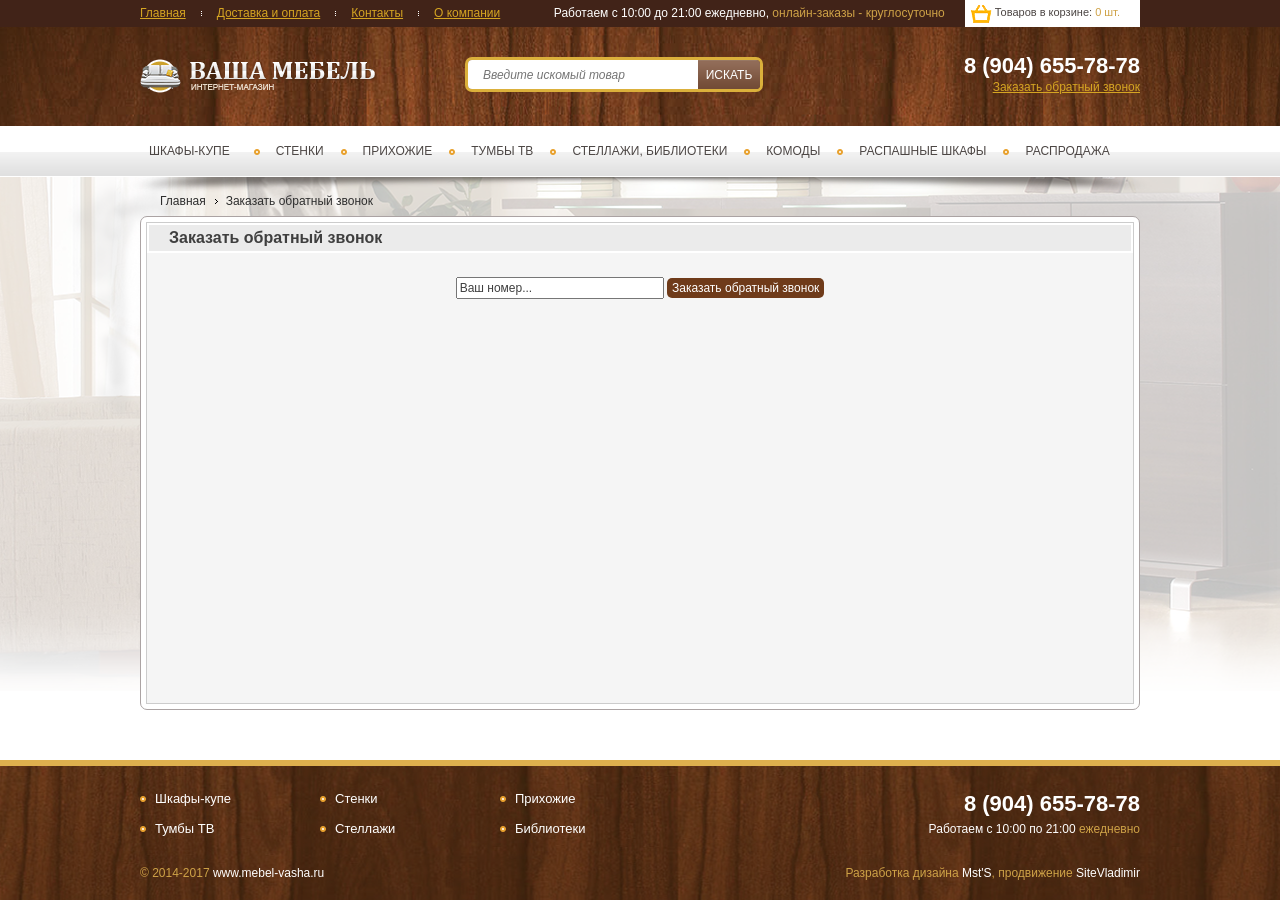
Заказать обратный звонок (1066, 87)
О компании (467, 13)
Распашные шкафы (922, 151)
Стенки (300, 151)
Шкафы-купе (189, 151)
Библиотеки (550, 828)
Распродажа (1067, 151)
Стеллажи (365, 828)
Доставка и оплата (269, 13)
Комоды (793, 151)
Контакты (377, 13)
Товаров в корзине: (1057, 12)
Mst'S (977, 873)
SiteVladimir (1108, 873)
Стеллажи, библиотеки (649, 151)
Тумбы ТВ (502, 151)
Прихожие (398, 151)
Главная (163, 13)
